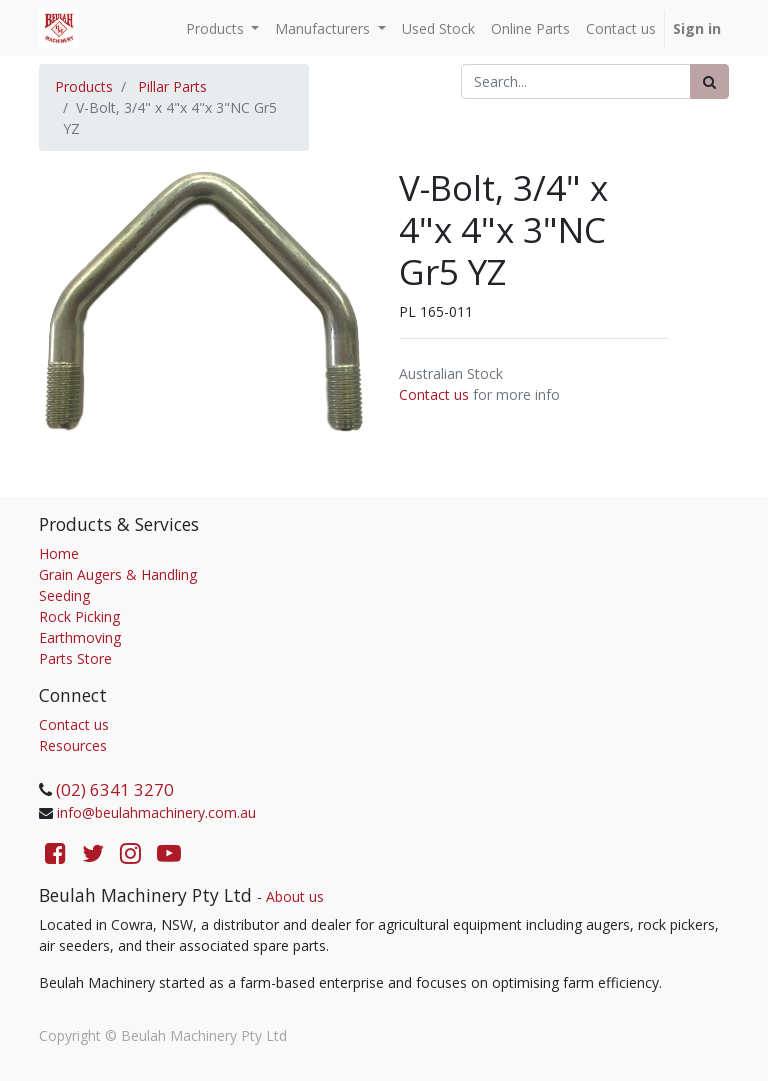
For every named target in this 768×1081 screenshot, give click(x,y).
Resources (73, 745)
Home (59, 553)
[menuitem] (438, 28)
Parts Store (75, 658)
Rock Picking (79, 616)
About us (295, 896)
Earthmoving (80, 637)
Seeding (64, 595)
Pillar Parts (172, 86)
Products (84, 86)
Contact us (434, 394)
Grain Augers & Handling (118, 574)
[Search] (709, 81)
